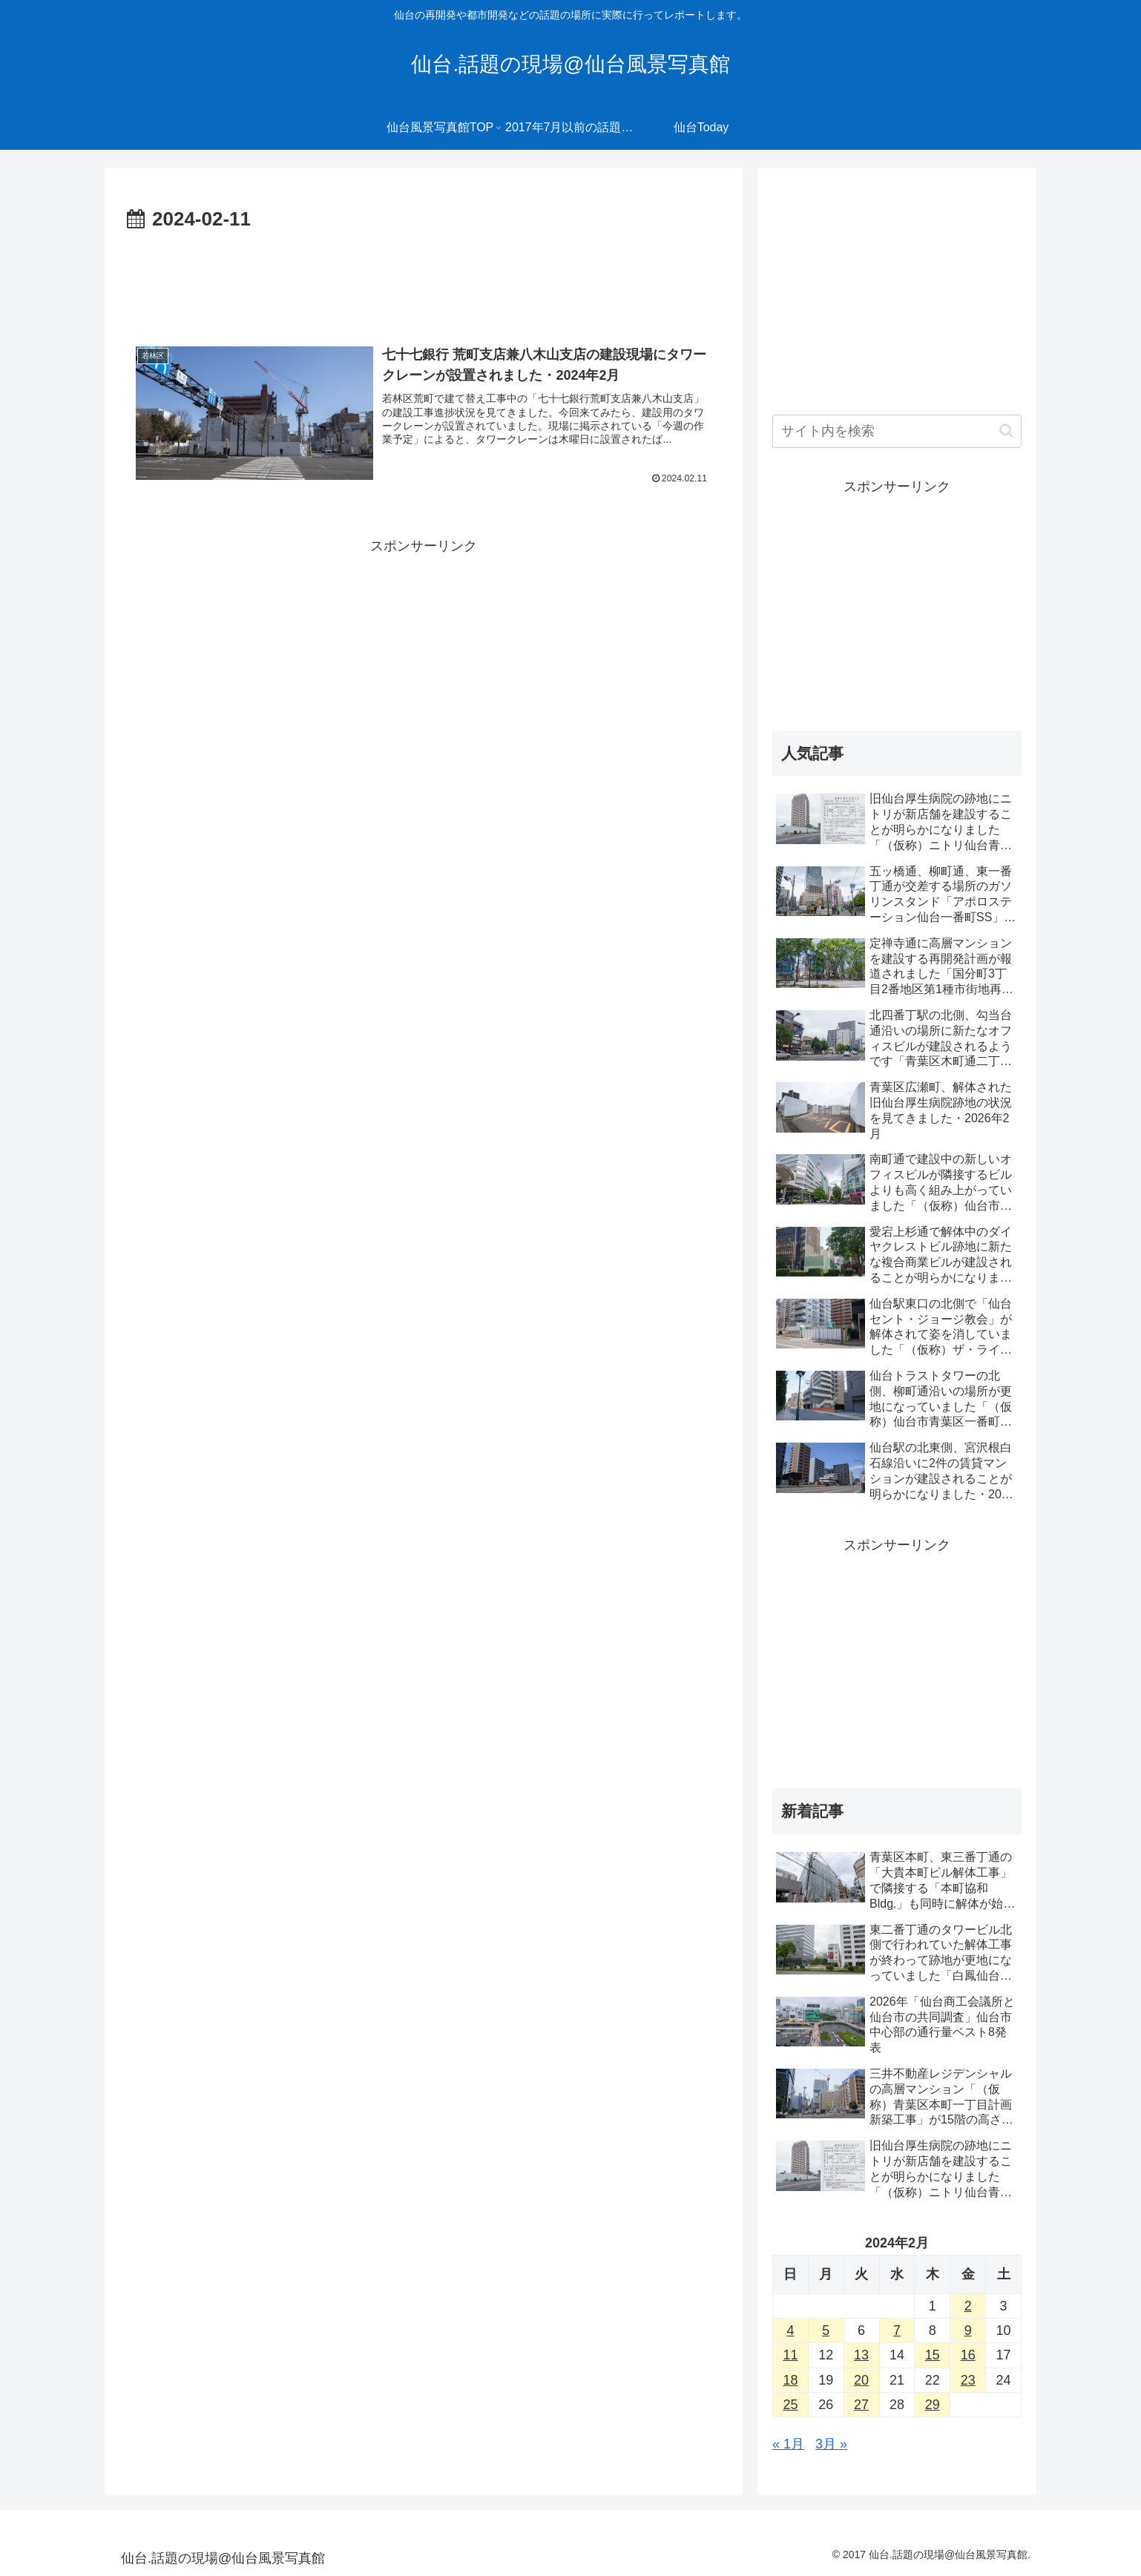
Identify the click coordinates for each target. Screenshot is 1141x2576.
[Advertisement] (423, 277)
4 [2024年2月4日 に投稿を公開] (790, 2330)
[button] (1006, 430)
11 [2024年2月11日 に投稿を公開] (790, 2355)
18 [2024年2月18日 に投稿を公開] (790, 2380)
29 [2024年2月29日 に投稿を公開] (932, 2404)
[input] (897, 431)
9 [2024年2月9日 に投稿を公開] (968, 2330)
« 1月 (788, 2444)
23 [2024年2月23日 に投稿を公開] (968, 2380)
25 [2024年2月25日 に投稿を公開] (790, 2404)
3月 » (831, 2444)
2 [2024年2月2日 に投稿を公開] (968, 2306)
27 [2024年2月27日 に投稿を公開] (861, 2404)
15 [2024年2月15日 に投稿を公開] (932, 2355)
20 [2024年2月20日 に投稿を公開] (861, 2380)
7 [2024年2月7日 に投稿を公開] (897, 2330)
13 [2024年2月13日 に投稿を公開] (861, 2355)
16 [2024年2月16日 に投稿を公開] (968, 2355)
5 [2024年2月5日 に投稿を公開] (825, 2330)
